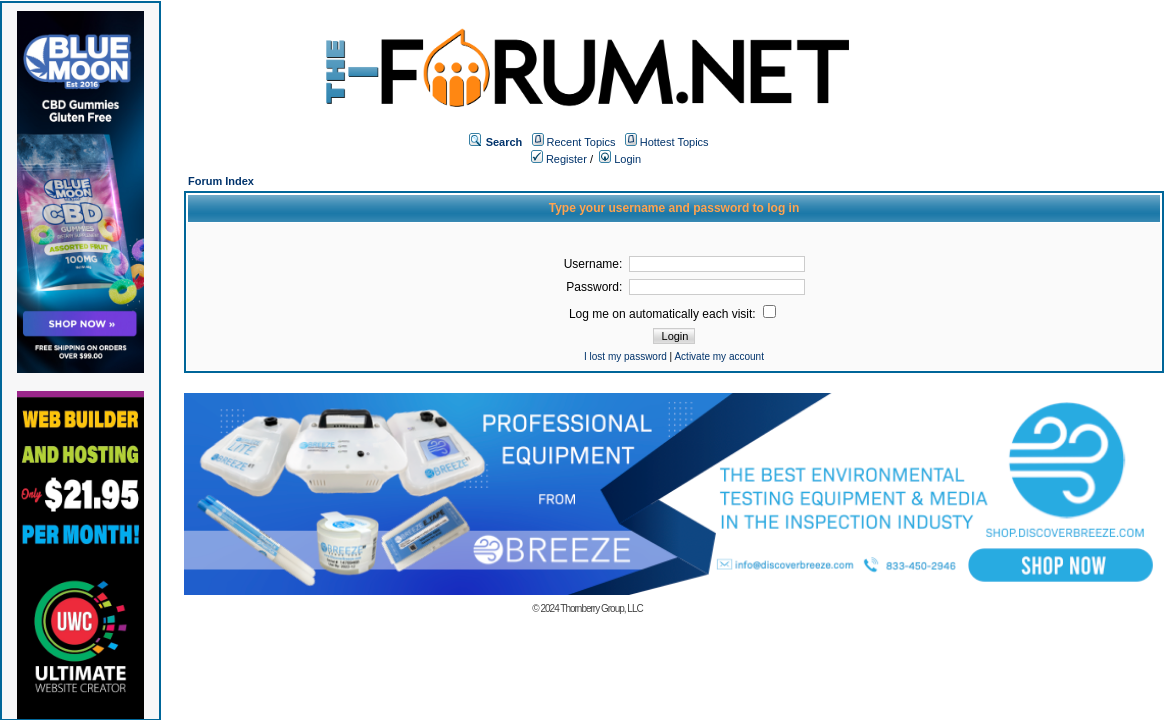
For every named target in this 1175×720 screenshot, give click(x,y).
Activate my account (718, 356)
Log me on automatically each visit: (672, 314)
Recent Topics (581, 142)
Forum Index (221, 181)
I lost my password (625, 356)
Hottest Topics (674, 142)
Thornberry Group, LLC (601, 608)
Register (559, 159)
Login (620, 159)
